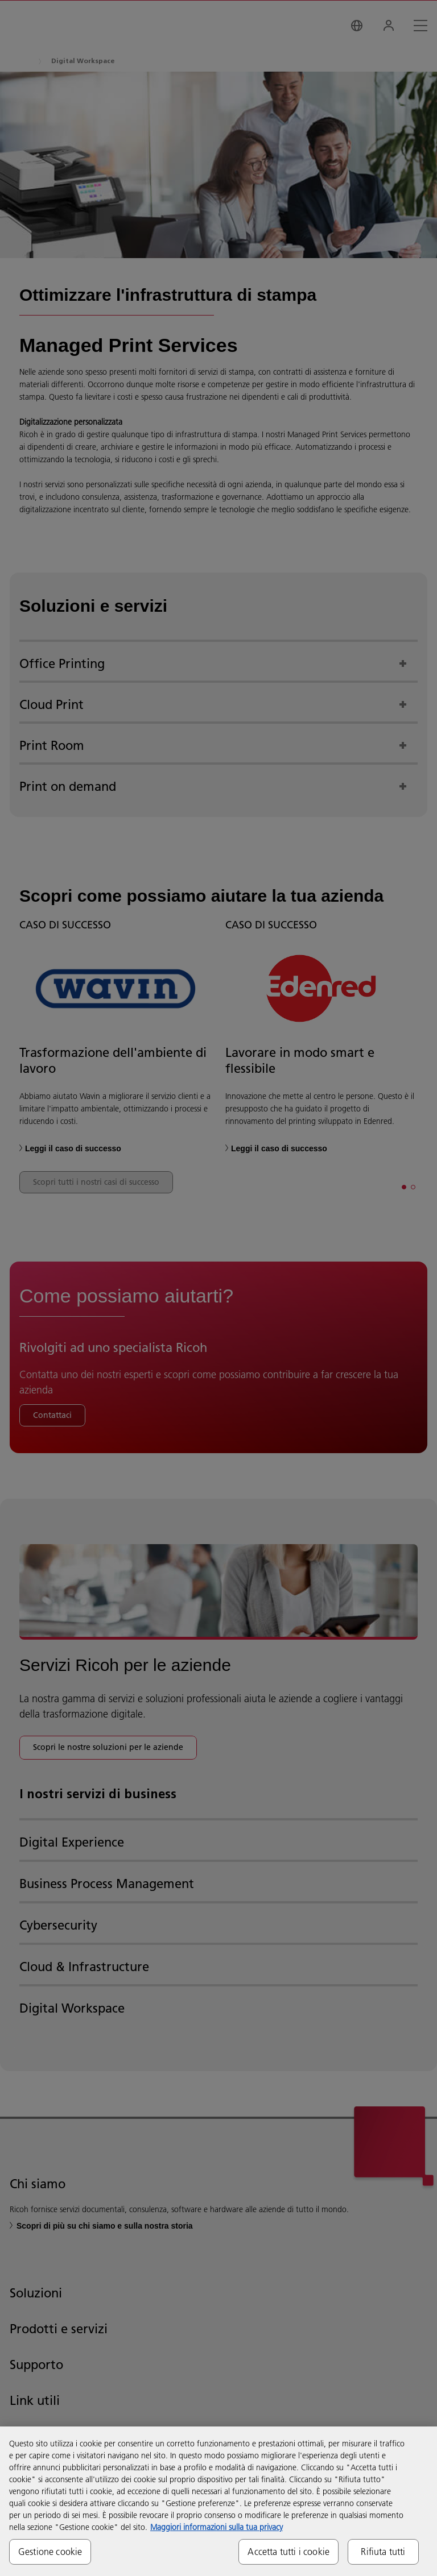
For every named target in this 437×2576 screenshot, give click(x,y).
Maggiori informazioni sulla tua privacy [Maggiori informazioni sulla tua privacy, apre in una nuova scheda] (216, 2527)
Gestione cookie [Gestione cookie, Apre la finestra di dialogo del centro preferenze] (50, 2551)
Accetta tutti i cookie (288, 2551)
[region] (218, 2501)
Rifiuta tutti (383, 2551)
